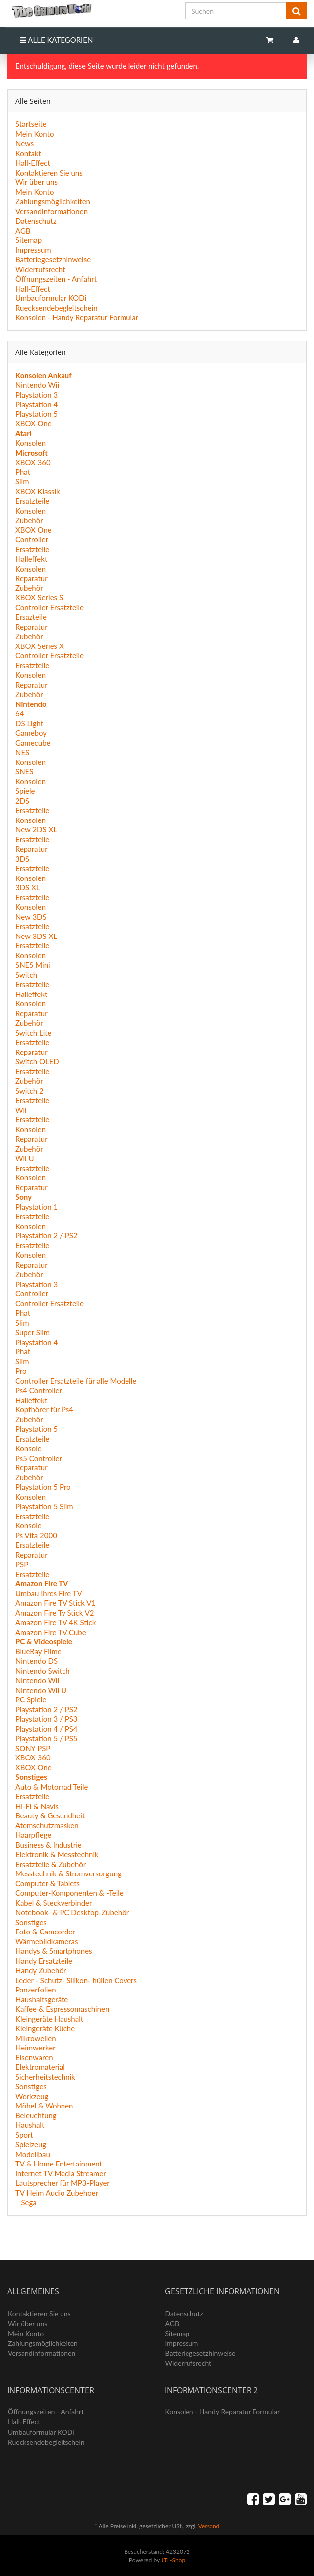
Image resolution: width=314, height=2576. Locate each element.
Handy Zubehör (40, 1970)
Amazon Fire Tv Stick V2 (54, 1612)
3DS (22, 858)
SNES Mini (32, 964)
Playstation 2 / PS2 (46, 1235)
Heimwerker (35, 2047)
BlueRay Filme (38, 1651)
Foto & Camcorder (45, 1931)
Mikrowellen (35, 2038)
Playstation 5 (36, 414)
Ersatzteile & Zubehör (50, 1864)
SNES (24, 771)
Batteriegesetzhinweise (53, 259)
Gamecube (32, 742)
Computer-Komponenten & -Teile (69, 1892)
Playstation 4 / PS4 (46, 1728)
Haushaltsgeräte (41, 1999)
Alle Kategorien (56, 39)
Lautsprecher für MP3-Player (62, 2182)
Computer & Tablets (47, 1883)
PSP (21, 1564)
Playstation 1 (36, 1206)
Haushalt (29, 2124)
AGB (23, 230)
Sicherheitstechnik (45, 2076)
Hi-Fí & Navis (37, 1806)
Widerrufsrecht (40, 269)
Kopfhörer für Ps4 (44, 1409)
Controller (31, 539)
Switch (26, 974)
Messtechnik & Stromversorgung (68, 1873)
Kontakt (28, 153)
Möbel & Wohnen (44, 2105)
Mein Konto (34, 133)
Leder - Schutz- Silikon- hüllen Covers (76, 1980)
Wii (21, 1110)
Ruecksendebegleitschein (56, 307)
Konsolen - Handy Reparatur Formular (76, 317)
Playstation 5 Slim (44, 1506)
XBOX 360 (33, 462)
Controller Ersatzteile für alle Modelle (75, 1380)
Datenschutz (36, 220)
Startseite (31, 123)
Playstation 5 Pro (43, 1486)
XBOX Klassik (37, 491)
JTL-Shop (173, 2560)
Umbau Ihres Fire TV (48, 1593)
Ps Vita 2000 (36, 1535)
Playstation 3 (36, 394)
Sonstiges (31, 1922)
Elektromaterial (40, 2066)
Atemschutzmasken (47, 1825)
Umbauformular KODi (50, 297)
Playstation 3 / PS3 (46, 1718)
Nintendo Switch (42, 1670)
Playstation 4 (36, 404)
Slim (22, 481)
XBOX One (33, 423)
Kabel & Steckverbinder (53, 1902)
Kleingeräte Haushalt (49, 2018)
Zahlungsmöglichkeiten (52, 201)
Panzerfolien (35, 1989)
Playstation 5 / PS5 (46, 1738)
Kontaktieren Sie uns (49, 172)
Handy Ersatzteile (43, 1960)
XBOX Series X (39, 646)
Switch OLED (37, 1061)
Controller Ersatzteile (49, 607)
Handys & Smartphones (53, 1950)
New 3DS (31, 916)
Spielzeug (30, 2144)
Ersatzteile (32, 500)
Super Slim (32, 1332)
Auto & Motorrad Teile (51, 1786)
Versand (208, 2526)
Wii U (24, 1158)
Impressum (33, 249)
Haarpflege (33, 1834)
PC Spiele (30, 1699)
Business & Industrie (48, 1844)
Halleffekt (31, 558)
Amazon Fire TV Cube (50, 1632)
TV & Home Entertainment (58, 2163)
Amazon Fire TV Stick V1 (55, 1602)
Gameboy (31, 732)
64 (19, 713)
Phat (22, 472)
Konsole (28, 1448)
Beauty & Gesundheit (50, 1815)
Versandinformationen (51, 211)
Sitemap (28, 239)
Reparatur (31, 578)
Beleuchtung (36, 2115)
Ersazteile (31, 616)
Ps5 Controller (38, 1458)
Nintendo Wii (37, 384)
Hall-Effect (32, 162)
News (24, 143)
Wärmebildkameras (46, 1941)
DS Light (29, 723)
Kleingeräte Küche (45, 2028)
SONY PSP (32, 1748)
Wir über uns (36, 181)
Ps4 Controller (38, 1390)
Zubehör (29, 520)
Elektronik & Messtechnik (57, 1854)
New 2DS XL (36, 829)
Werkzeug (31, 2096)
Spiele (25, 790)
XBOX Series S (39, 597)
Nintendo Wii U (40, 1690)
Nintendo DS (36, 1660)
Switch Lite (33, 1032)
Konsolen (30, 442)
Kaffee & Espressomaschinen (62, 2008)
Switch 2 (29, 1090)
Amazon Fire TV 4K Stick (55, 1622)
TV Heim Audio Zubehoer (56, 2192)
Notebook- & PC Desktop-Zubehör (72, 1912)
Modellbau (32, 2154)
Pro (21, 1370)
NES (22, 752)
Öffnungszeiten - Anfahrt (56, 278)
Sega (28, 2202)
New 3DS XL (36, 936)
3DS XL (27, 887)
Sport (24, 2134)
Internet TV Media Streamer (60, 2173)
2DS (22, 800)
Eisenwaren (34, 2057)
